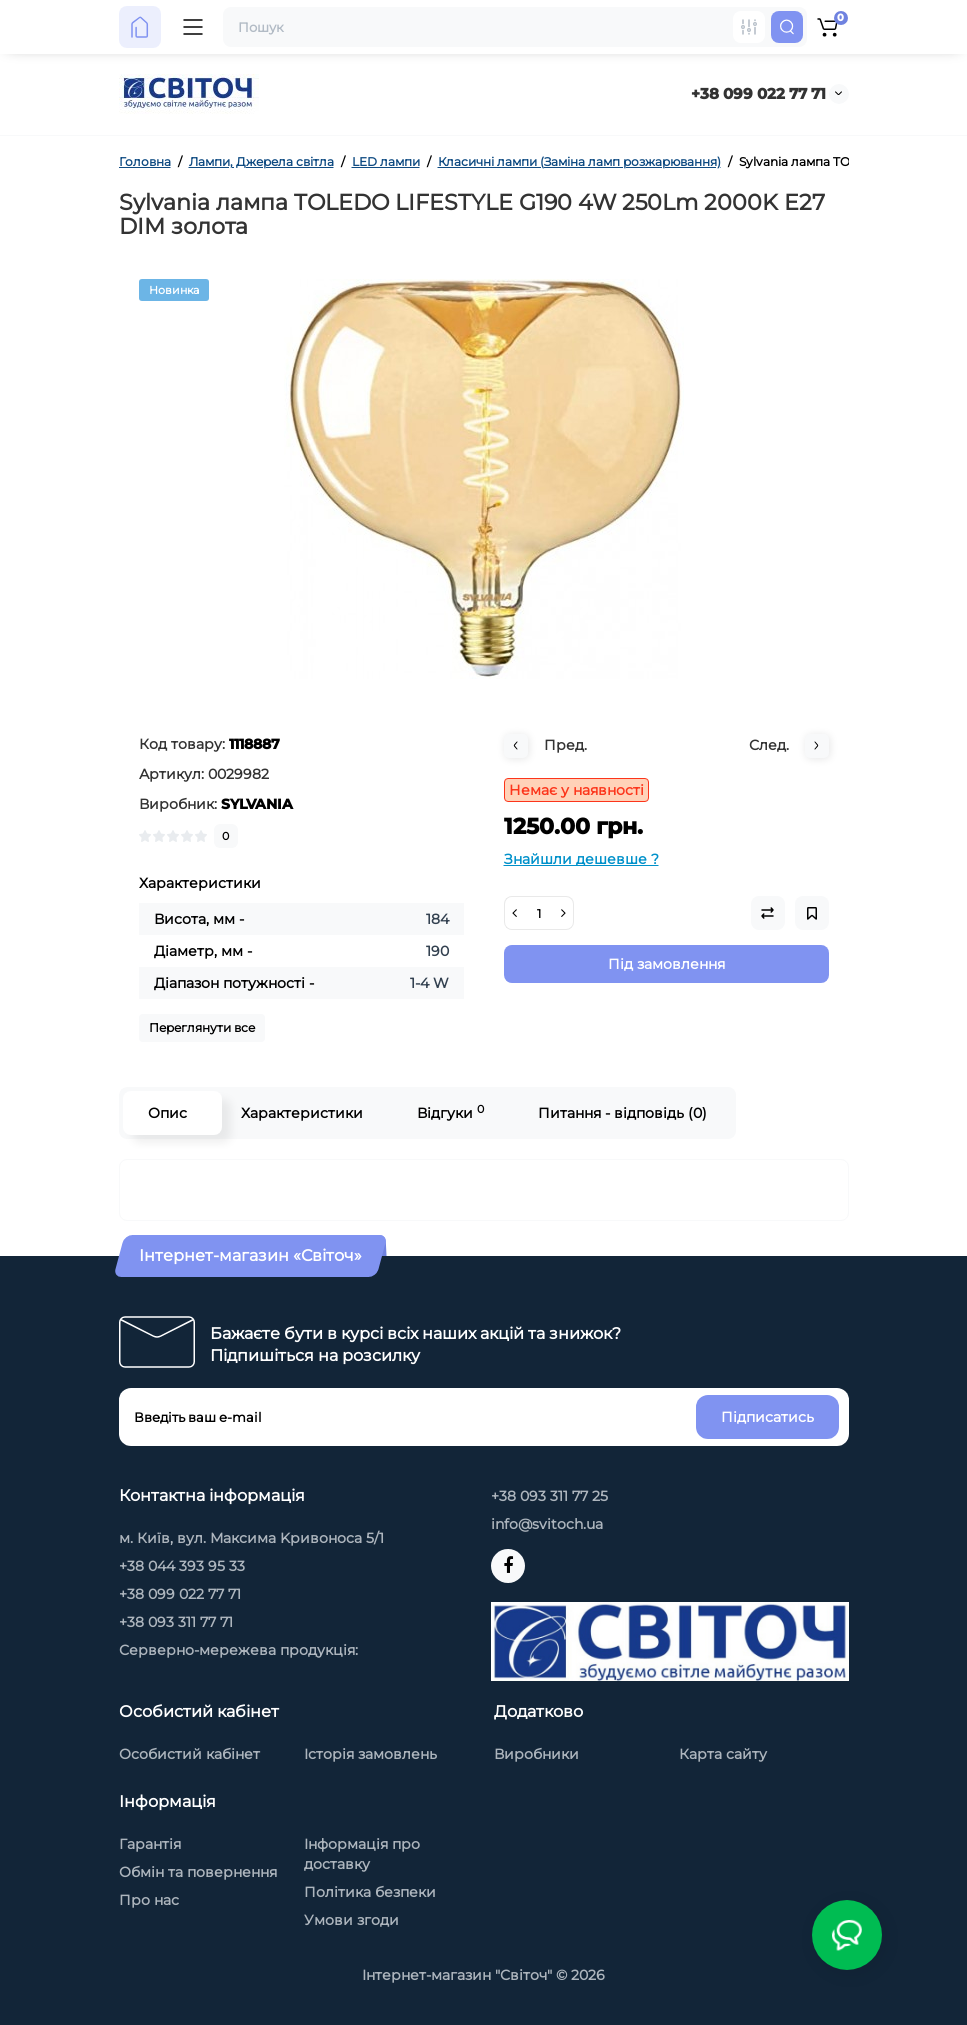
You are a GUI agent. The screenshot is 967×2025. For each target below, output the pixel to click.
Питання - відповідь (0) (622, 1113)
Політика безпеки (370, 1892)
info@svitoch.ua (547, 1524)
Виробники (536, 1754)
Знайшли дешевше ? (581, 859)
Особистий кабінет (189, 1754)
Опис (167, 1113)
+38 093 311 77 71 (176, 1622)
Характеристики (302, 1113)
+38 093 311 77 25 (549, 1496)
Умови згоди (351, 1920)
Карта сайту (723, 1754)
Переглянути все (202, 1027)
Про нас (149, 1900)
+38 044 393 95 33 (182, 1566)
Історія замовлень (370, 1754)
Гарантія (150, 1844)
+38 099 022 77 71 (758, 93)
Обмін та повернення (198, 1872)
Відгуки (450, 1112)
